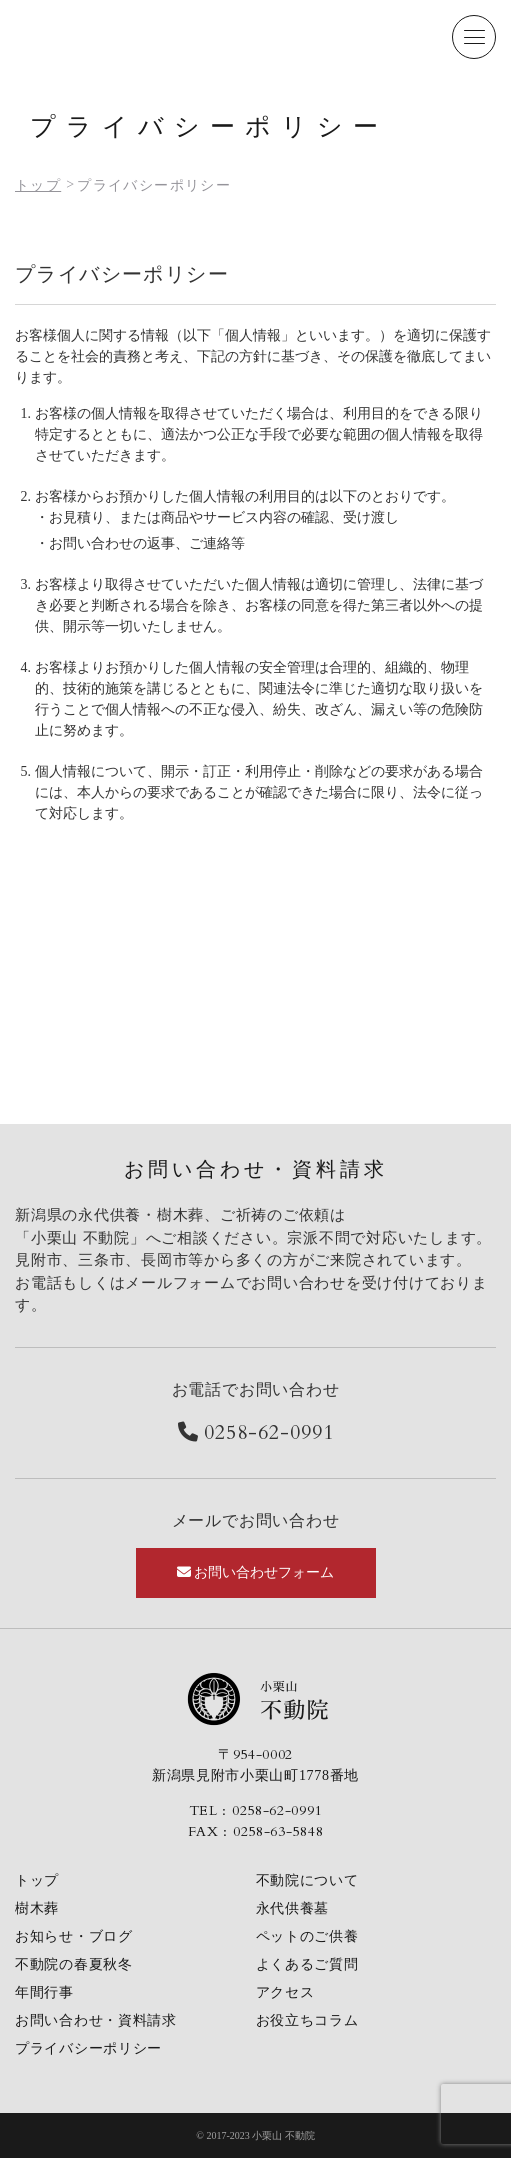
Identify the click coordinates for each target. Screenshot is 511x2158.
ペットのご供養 (307, 1936)
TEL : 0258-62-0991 (256, 1810)
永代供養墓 (293, 1908)
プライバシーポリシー (88, 2048)
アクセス (285, 1992)
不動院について (307, 1880)
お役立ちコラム (307, 2020)
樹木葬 (37, 1908)
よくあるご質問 (307, 1964)
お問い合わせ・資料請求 (96, 2020)
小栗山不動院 (256, 1699)
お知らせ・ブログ (74, 1936)
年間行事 (44, 1992)
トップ (37, 1880)
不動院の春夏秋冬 (74, 1964)
